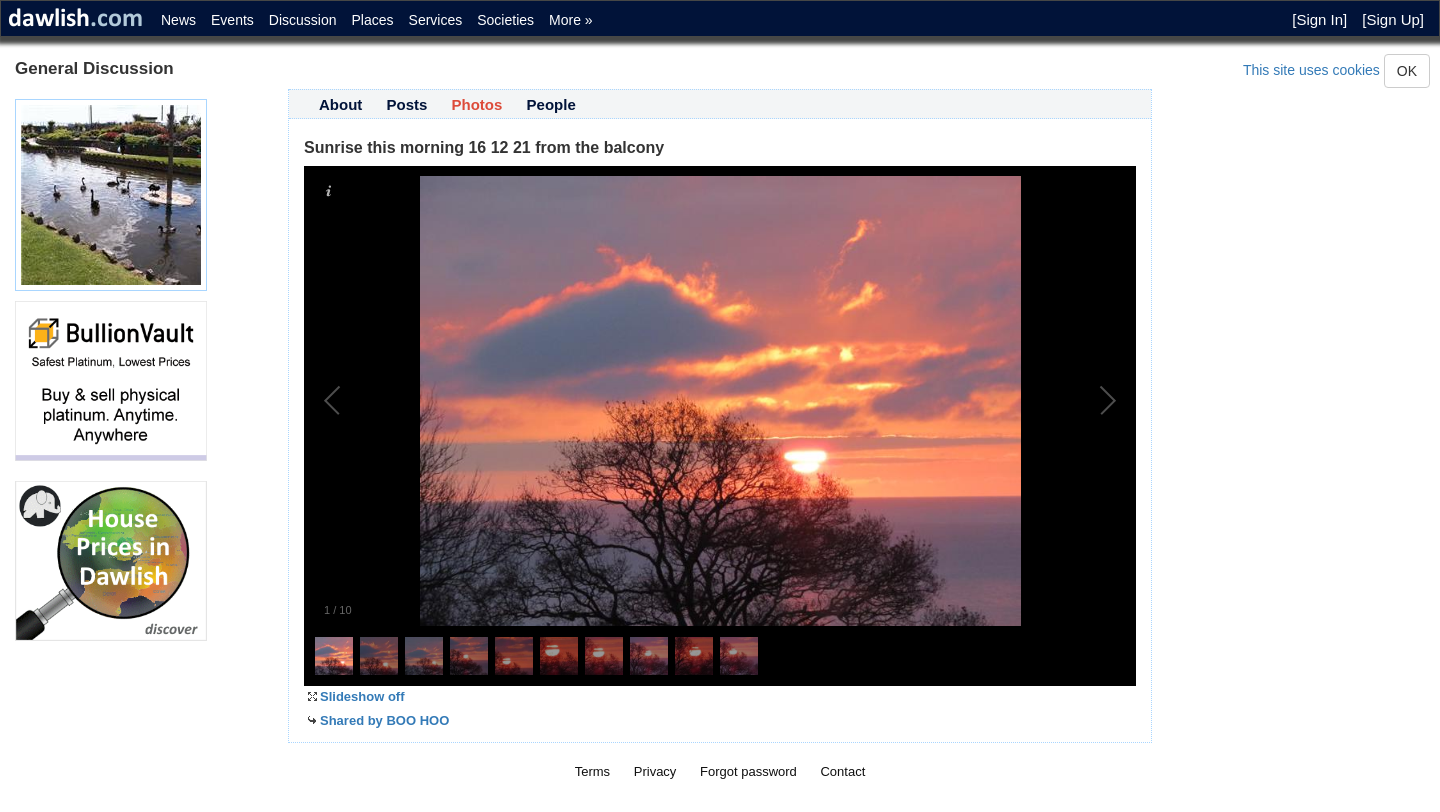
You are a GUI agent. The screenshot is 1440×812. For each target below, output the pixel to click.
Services (436, 20)
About (340, 104)
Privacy (655, 771)
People (551, 104)
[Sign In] (1319, 19)
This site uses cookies (1311, 70)
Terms (592, 771)
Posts (407, 104)
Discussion (303, 20)
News (178, 20)
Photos (477, 104)
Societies (505, 20)
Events (232, 20)
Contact (842, 771)
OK (1407, 71)
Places (373, 20)
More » (571, 20)
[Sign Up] (1393, 19)
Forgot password (748, 771)
